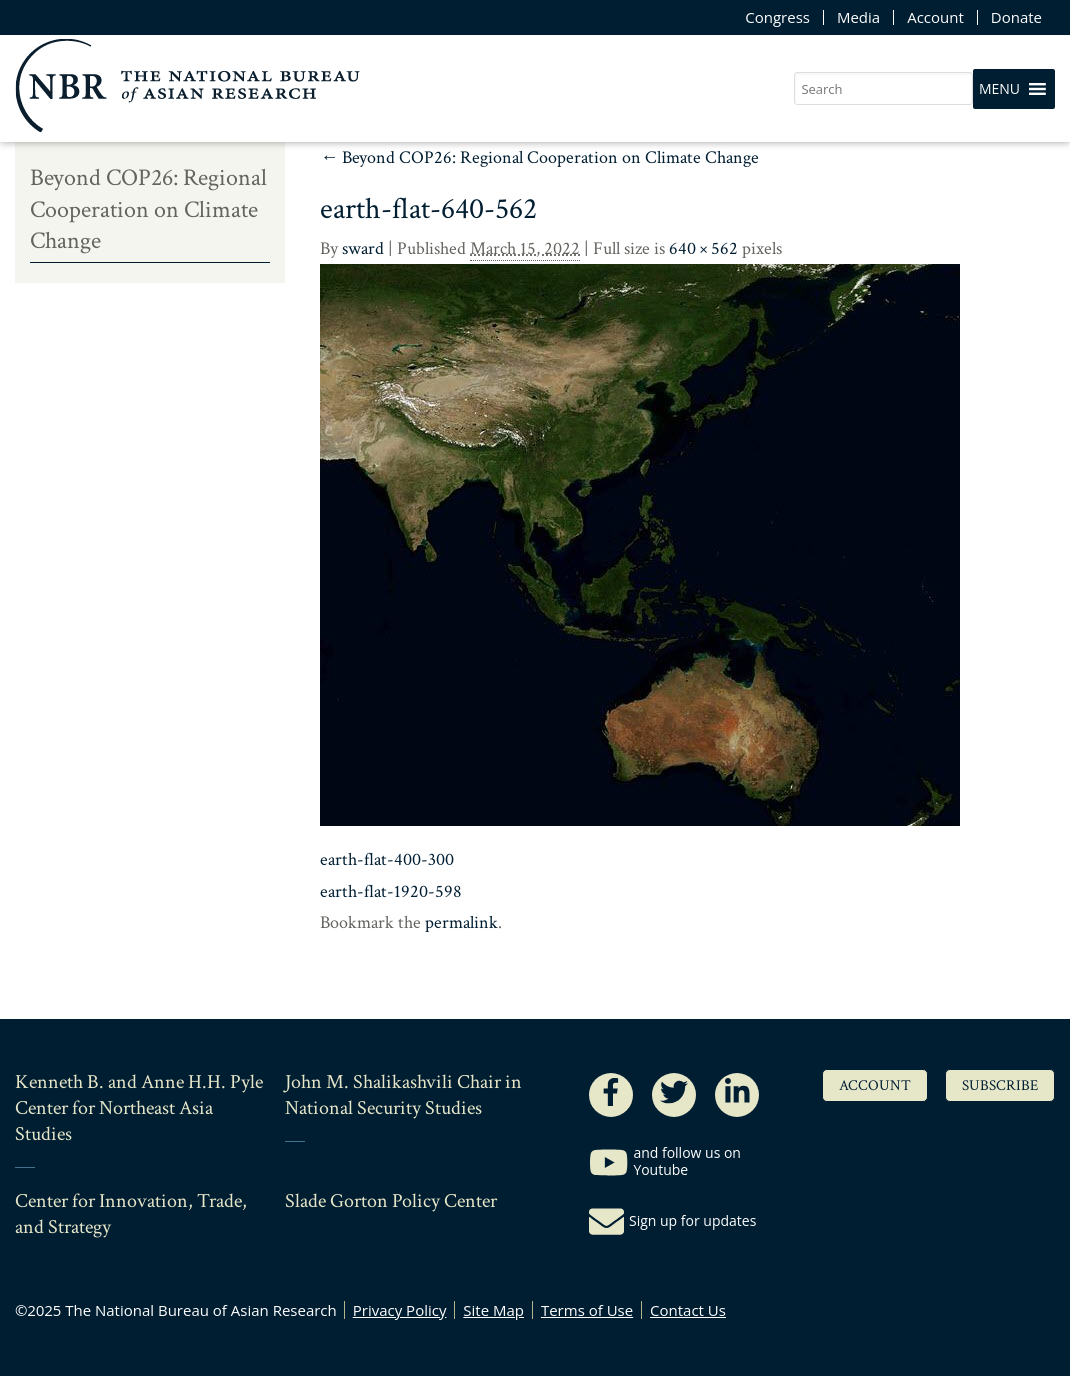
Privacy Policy (400, 1310)
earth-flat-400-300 (387, 859)
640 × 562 (703, 248)
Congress (777, 17)
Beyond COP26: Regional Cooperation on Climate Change (539, 157)
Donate (1016, 17)
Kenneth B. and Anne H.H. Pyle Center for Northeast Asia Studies (139, 1108)
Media (858, 17)
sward (363, 248)
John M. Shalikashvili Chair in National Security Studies (403, 1095)
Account (935, 17)
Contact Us (688, 1310)
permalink (461, 922)
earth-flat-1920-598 (391, 891)
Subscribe (1000, 1085)
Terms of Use (587, 1310)
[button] (999, 89)
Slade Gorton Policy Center (391, 1201)
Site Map (493, 1310)
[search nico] (883, 88)
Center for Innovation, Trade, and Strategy (131, 1214)
